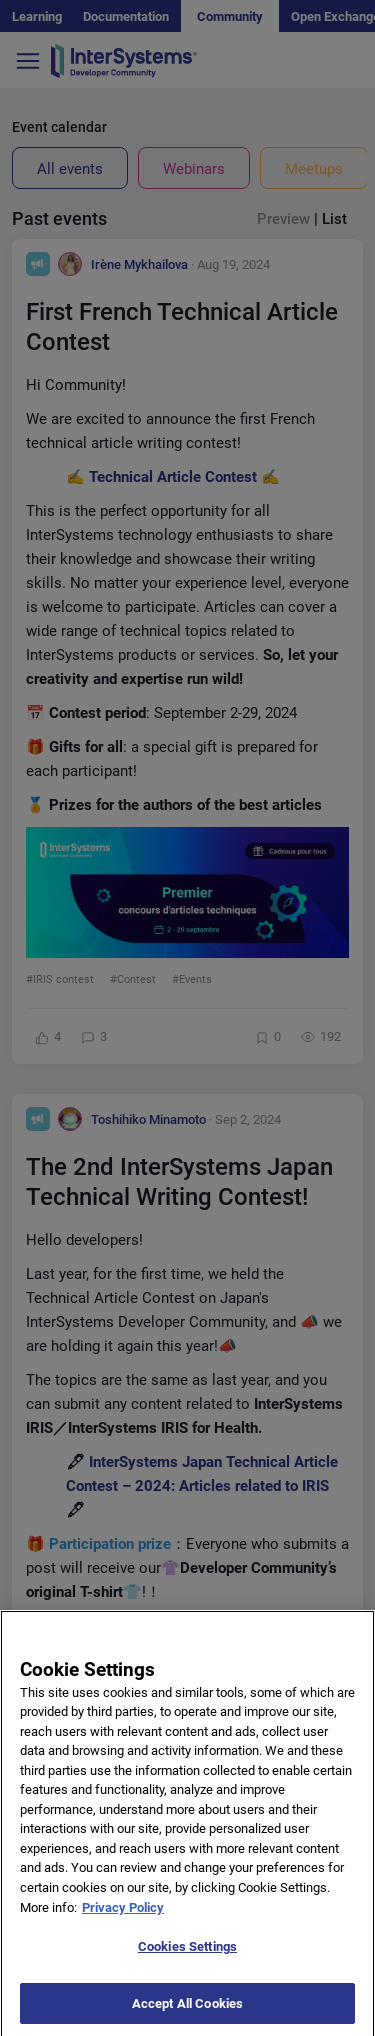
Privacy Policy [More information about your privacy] (123, 1922)
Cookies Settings (187, 1962)
